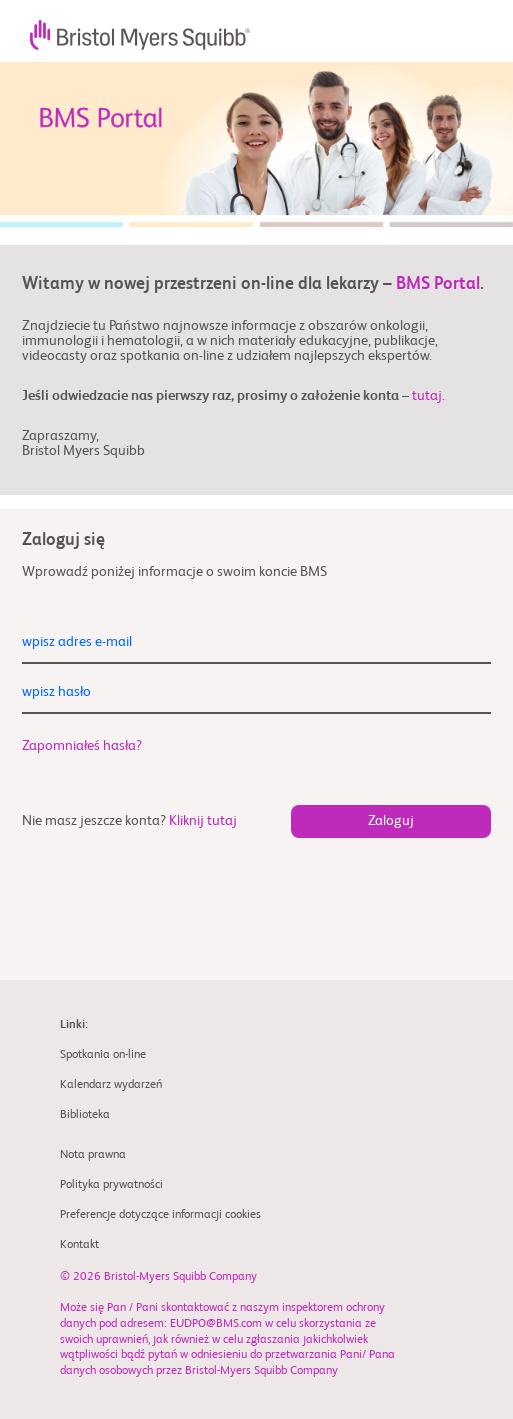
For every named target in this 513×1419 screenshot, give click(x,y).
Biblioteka (85, 1115)
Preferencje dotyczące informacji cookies (160, 1215)
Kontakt (79, 1245)
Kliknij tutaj (203, 821)
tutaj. (428, 396)
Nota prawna (93, 1155)
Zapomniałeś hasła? (82, 746)
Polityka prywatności (111, 1185)
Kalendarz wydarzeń (111, 1085)
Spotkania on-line (103, 1055)
